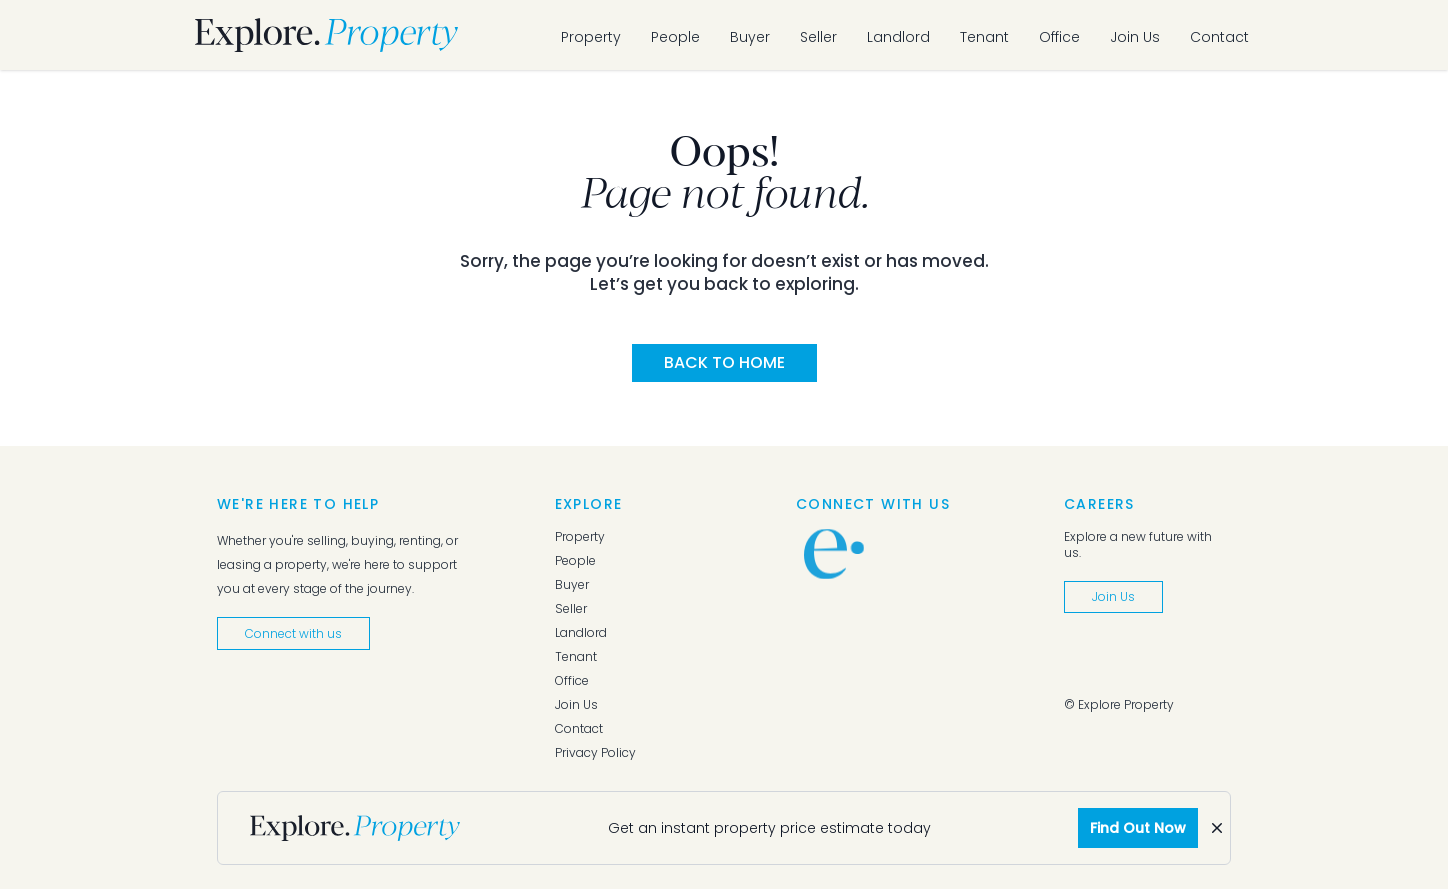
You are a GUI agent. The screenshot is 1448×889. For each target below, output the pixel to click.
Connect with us (293, 633)
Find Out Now (1138, 828)
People (675, 37)
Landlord (898, 37)
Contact (1219, 37)
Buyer (750, 37)
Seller (818, 37)
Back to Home (724, 362)
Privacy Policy (595, 753)
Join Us (1135, 37)
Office (1059, 37)
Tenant (984, 37)
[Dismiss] (1217, 828)
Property (591, 37)
